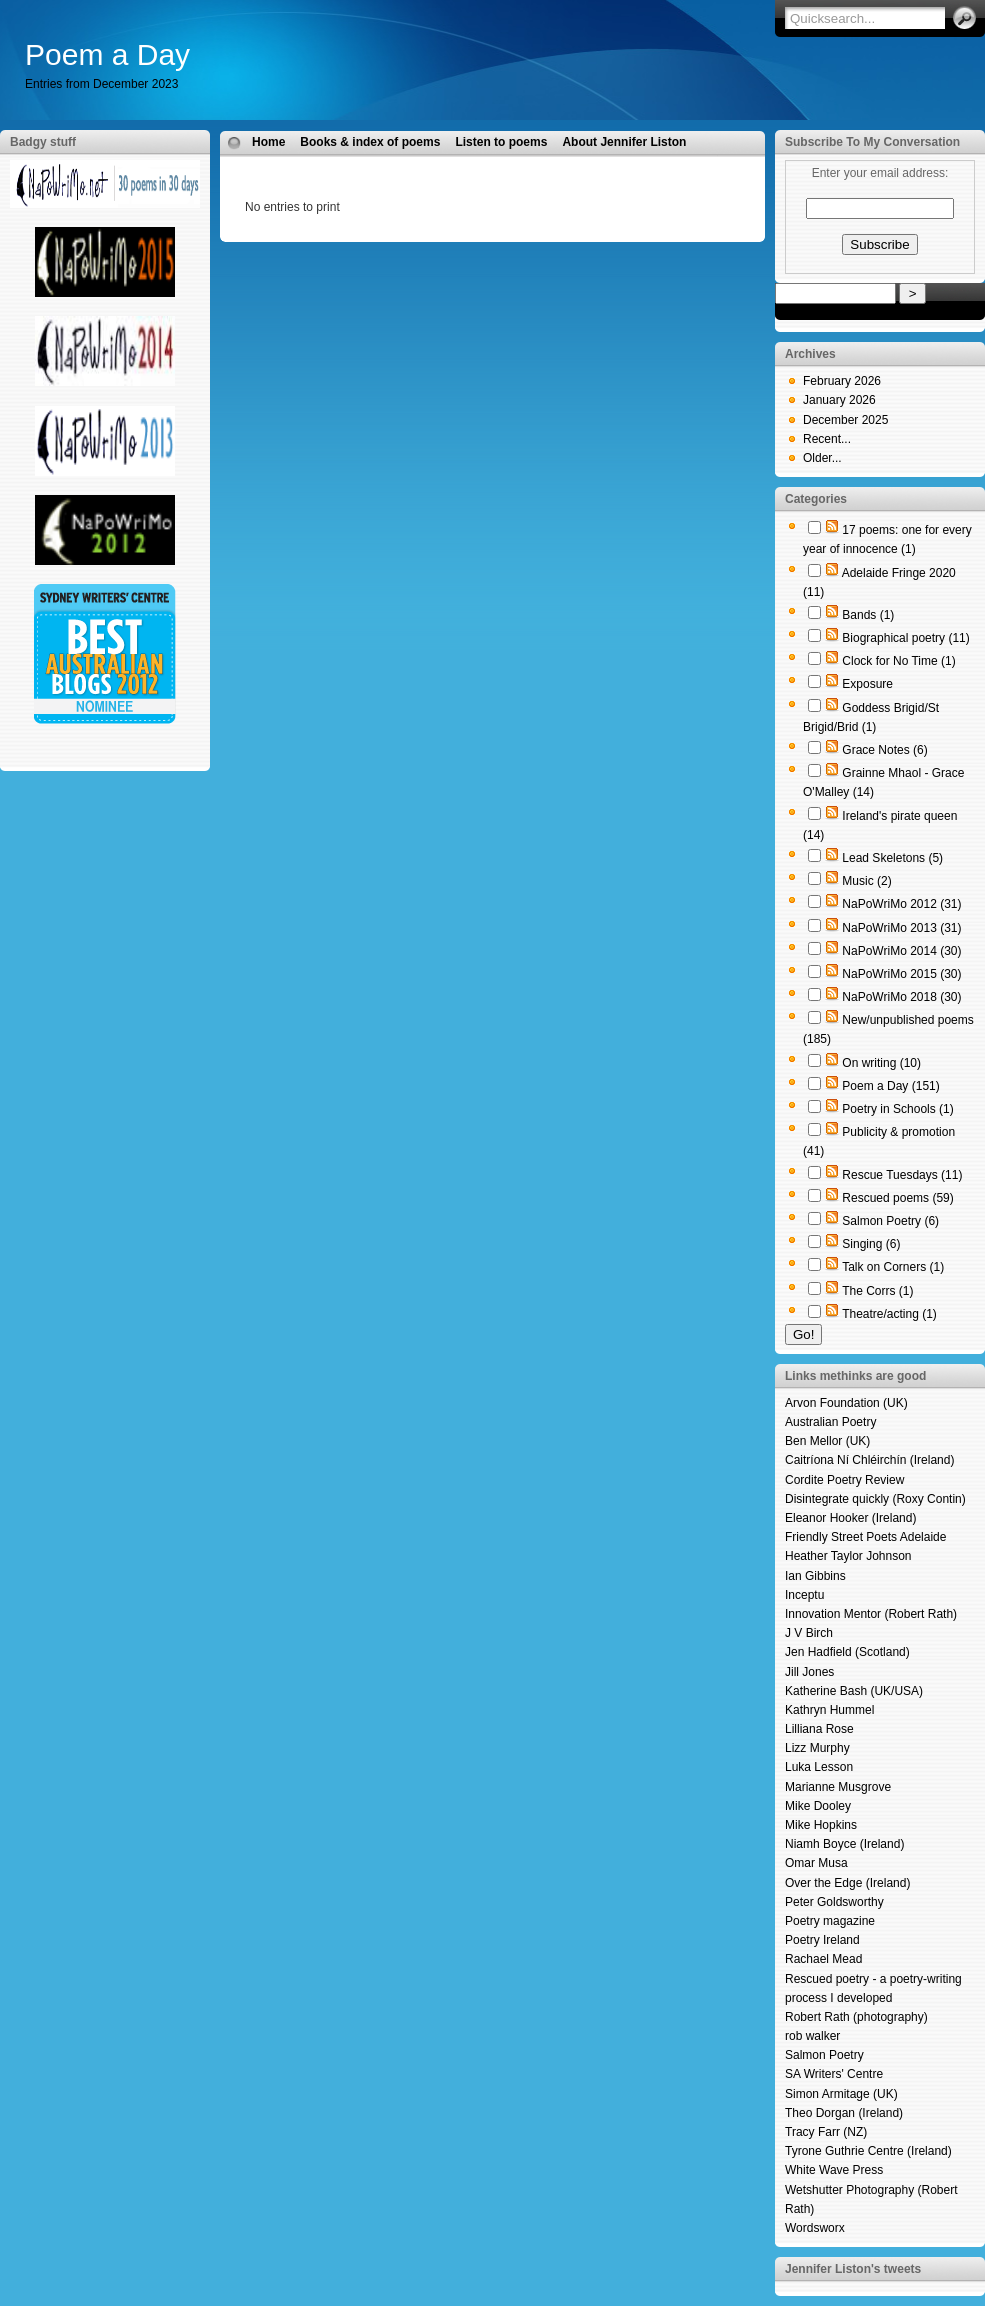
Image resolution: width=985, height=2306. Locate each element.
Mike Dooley (818, 1806)
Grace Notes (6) (884, 750)
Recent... (827, 439)
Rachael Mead (823, 1959)
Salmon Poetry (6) (890, 1221)
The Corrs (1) (877, 1291)
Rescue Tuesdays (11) (902, 1175)
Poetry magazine (830, 1921)
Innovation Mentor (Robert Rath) (871, 1614)
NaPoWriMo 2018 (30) (901, 997)
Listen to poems (501, 142)
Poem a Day (107, 54)
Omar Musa (816, 1863)
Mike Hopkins (821, 1825)
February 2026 (842, 381)
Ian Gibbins (815, 1576)
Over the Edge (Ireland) (847, 1883)
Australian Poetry (830, 1422)
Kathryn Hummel (829, 1710)
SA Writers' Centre (834, 2074)
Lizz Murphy (817, 1748)
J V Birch (809, 1633)
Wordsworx (815, 2228)
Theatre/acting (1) (889, 1314)
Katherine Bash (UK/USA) (854, 1691)
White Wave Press (834, 2170)
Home (268, 142)
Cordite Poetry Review (844, 1480)
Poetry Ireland (822, 1940)
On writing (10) (881, 1063)
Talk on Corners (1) (893, 1267)
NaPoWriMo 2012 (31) (901, 904)
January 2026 (839, 400)
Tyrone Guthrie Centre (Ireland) (868, 2151)
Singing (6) (871, 1244)
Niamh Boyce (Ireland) (844, 1844)
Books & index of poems (370, 142)
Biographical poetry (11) (905, 638)
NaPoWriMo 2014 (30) (901, 951)
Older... (822, 458)
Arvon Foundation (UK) (846, 1403)
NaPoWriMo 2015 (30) (901, 974)
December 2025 (845, 420)
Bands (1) (868, 615)
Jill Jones (809, 1672)
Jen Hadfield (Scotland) (847, 1652)
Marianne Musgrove (838, 1787)
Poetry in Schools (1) (897, 1109)
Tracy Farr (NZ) (826, 2132)
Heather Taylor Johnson (848, 1556)
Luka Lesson (819, 1767)
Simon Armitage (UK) (841, 2094)
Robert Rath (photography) (856, 2017)
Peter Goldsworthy (834, 1902)
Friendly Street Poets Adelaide (865, 1537)
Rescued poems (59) (897, 1198)
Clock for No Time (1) (898, 661)
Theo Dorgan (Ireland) (844, 2113)
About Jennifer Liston (624, 142)
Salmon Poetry (824, 2055)
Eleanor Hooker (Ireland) (850, 1518)
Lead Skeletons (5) (892, 858)
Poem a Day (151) (890, 1086)
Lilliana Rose (819, 1729)
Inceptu (804, 1595)
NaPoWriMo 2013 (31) (901, 928)
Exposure (867, 684)
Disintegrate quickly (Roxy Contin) (875, 1499)
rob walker (812, 2036)
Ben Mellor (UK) (827, 1441)
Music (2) (866, 881)
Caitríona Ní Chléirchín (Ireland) (869, 1460)
